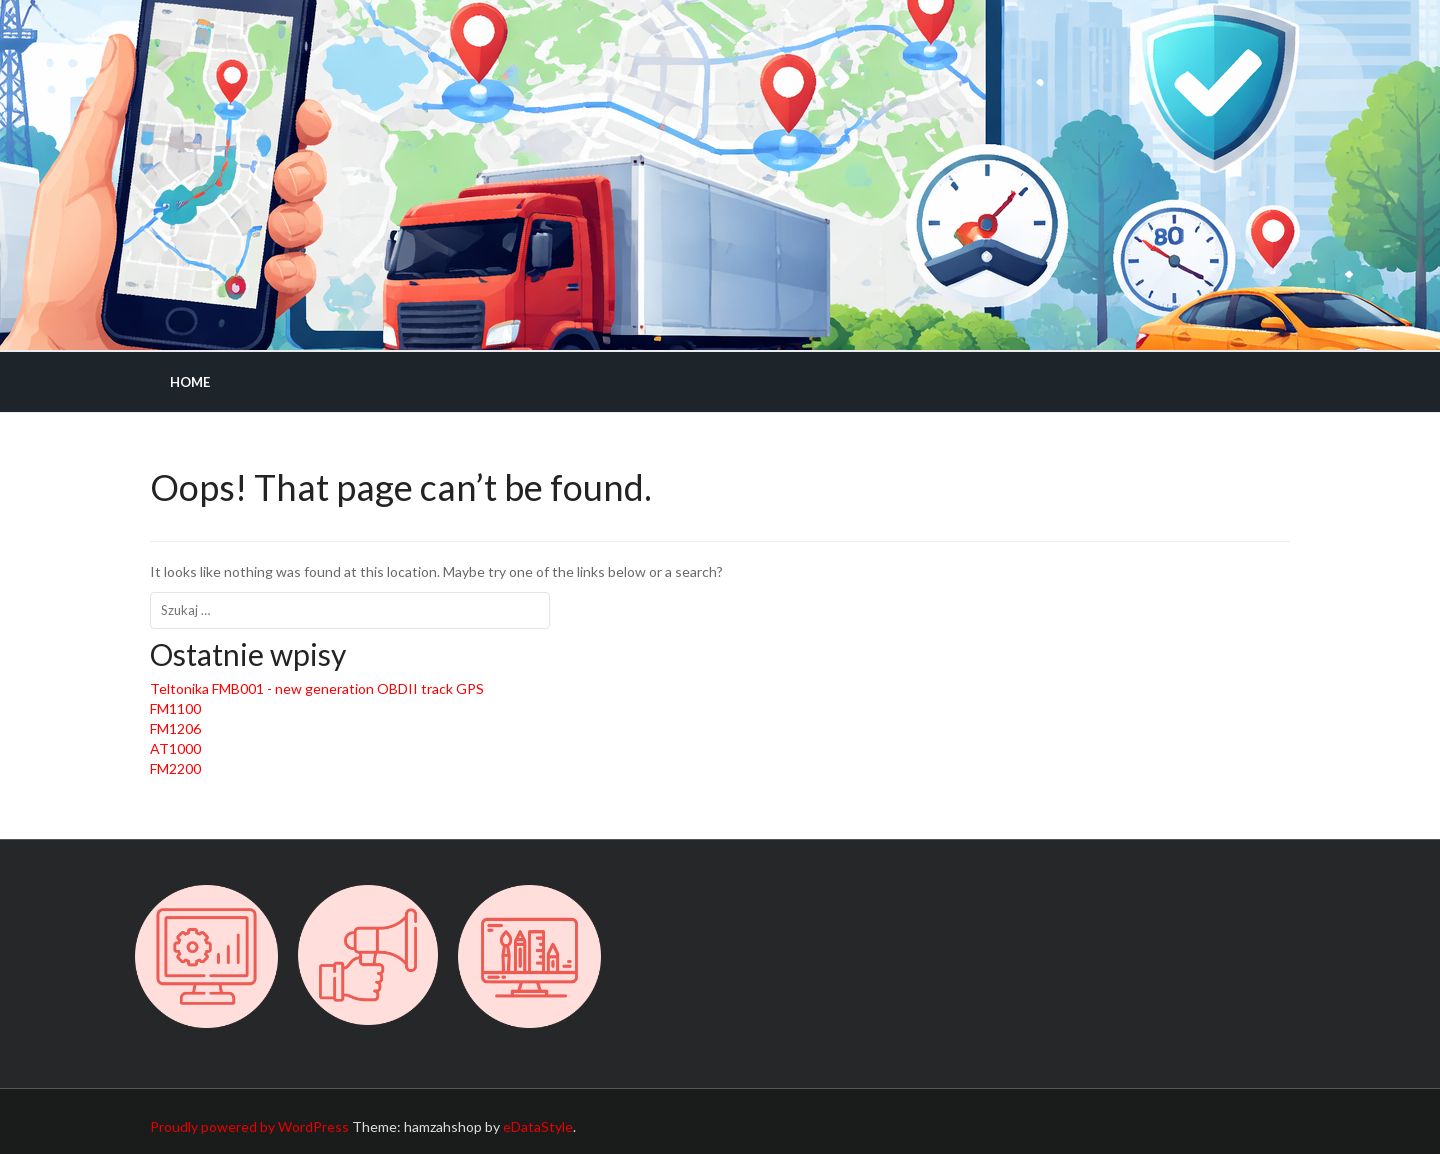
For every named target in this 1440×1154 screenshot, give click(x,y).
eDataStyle (538, 1126)
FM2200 (175, 768)
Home (190, 382)
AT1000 (175, 748)
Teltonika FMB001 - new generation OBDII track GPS (317, 688)
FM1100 (175, 708)
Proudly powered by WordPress (249, 1126)
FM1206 (175, 728)
